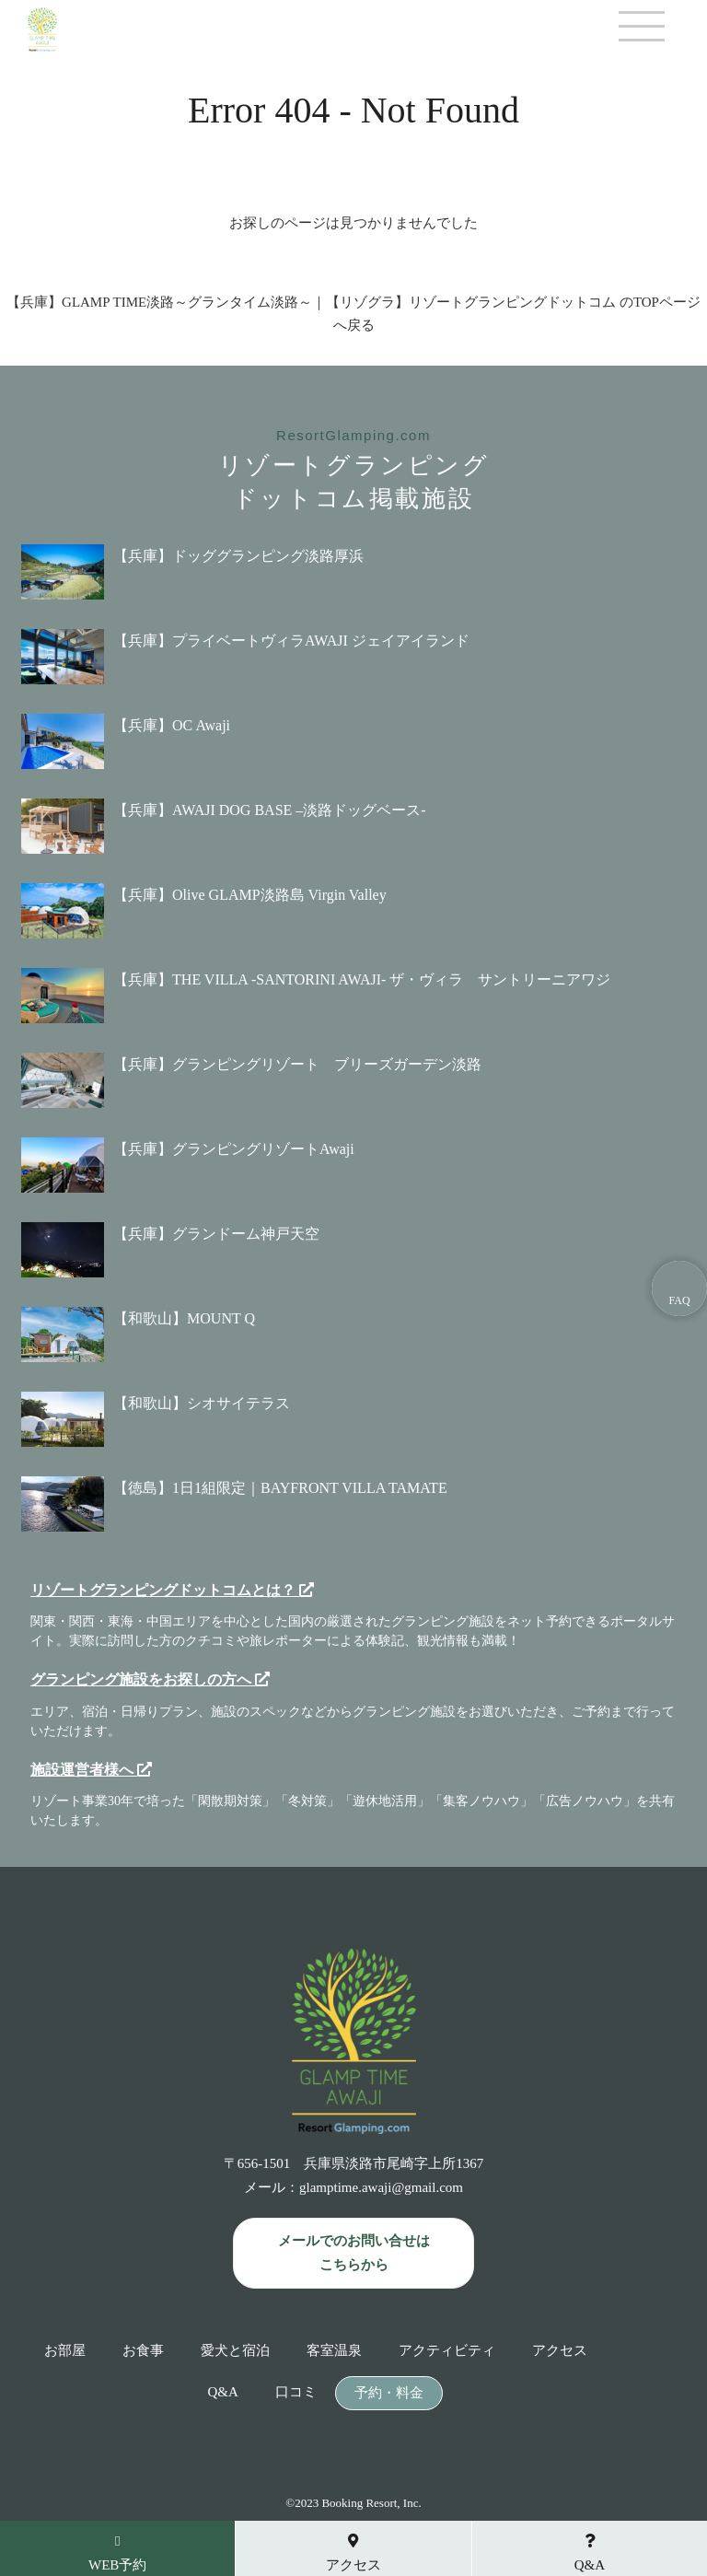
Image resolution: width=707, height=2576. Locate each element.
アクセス (559, 2351)
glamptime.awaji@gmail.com (381, 2187)
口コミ (296, 2392)
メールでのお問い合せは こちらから (354, 2252)
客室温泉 (334, 2351)
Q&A (222, 2392)
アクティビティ (447, 2351)
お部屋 (65, 2351)
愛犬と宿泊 (235, 2351)
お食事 (143, 2351)
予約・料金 (388, 2393)
